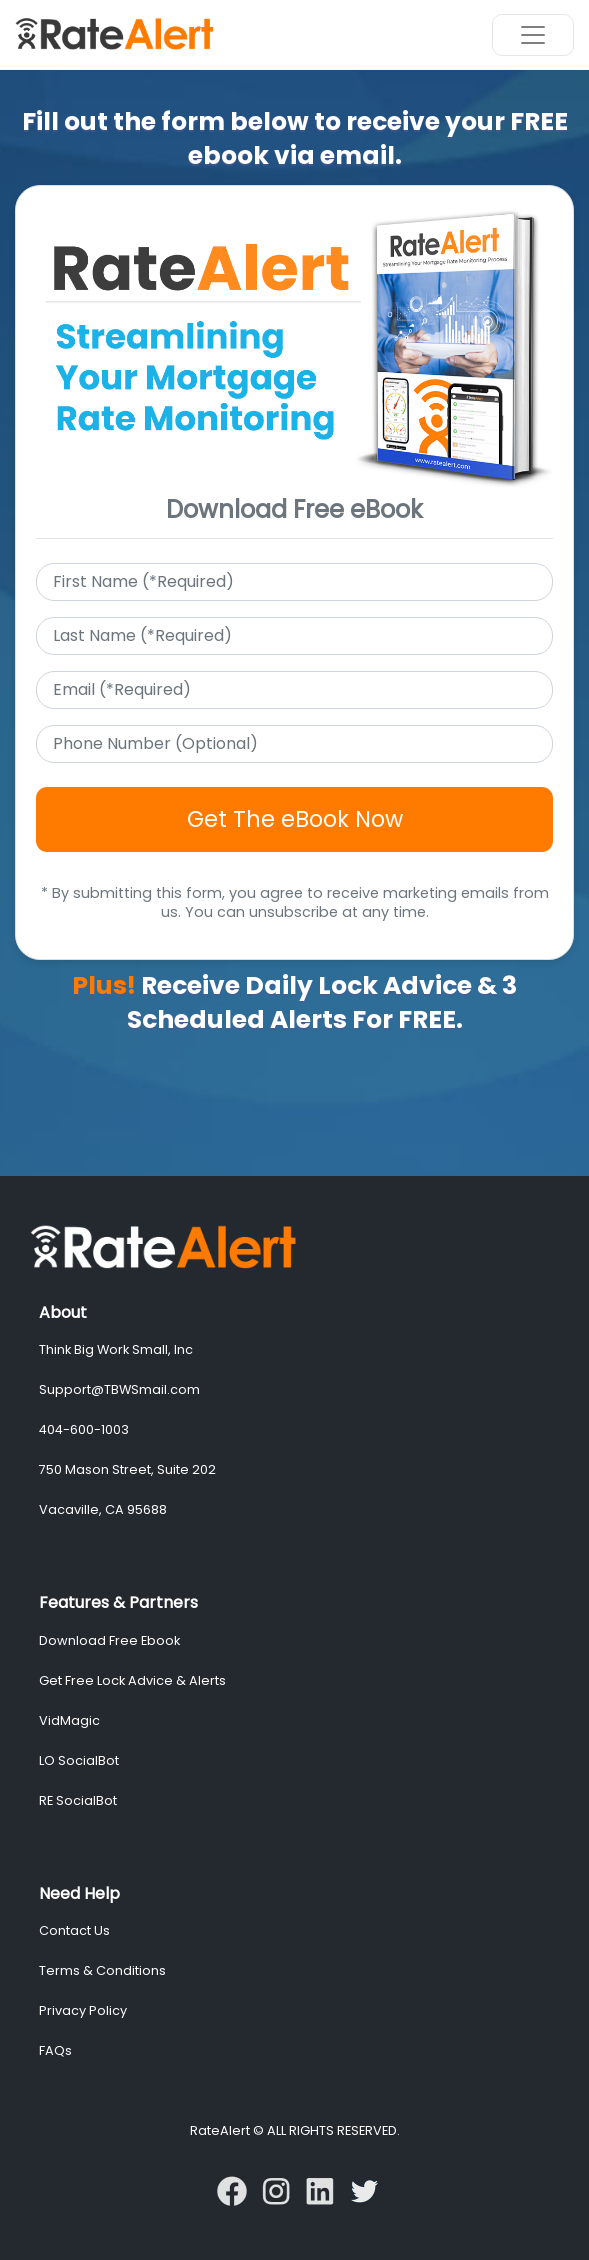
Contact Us (74, 1930)
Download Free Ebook (109, 1640)
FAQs (55, 2050)
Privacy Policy (83, 2010)
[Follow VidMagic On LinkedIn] (324, 2189)
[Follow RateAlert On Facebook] (236, 2189)
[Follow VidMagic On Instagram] (280, 2189)
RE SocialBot (78, 1800)
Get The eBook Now (295, 819)
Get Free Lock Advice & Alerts (132, 1680)
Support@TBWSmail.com (119, 1389)
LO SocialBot (79, 1760)
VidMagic (69, 1720)
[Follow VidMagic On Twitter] (364, 2189)
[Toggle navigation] (533, 35)
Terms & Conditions (102, 1970)
